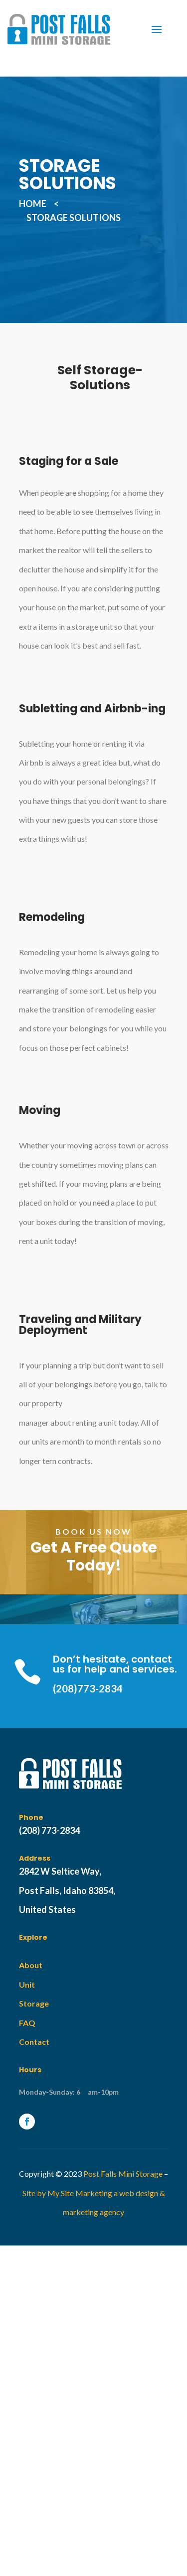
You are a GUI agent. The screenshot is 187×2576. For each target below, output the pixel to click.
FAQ (27, 2022)
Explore (33, 1937)
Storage (34, 2003)
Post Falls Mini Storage (123, 2173)
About (30, 1965)
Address (34, 1858)
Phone (31, 1817)
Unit (27, 1984)
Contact (34, 2041)
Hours (30, 2070)
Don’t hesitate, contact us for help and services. (115, 1664)
